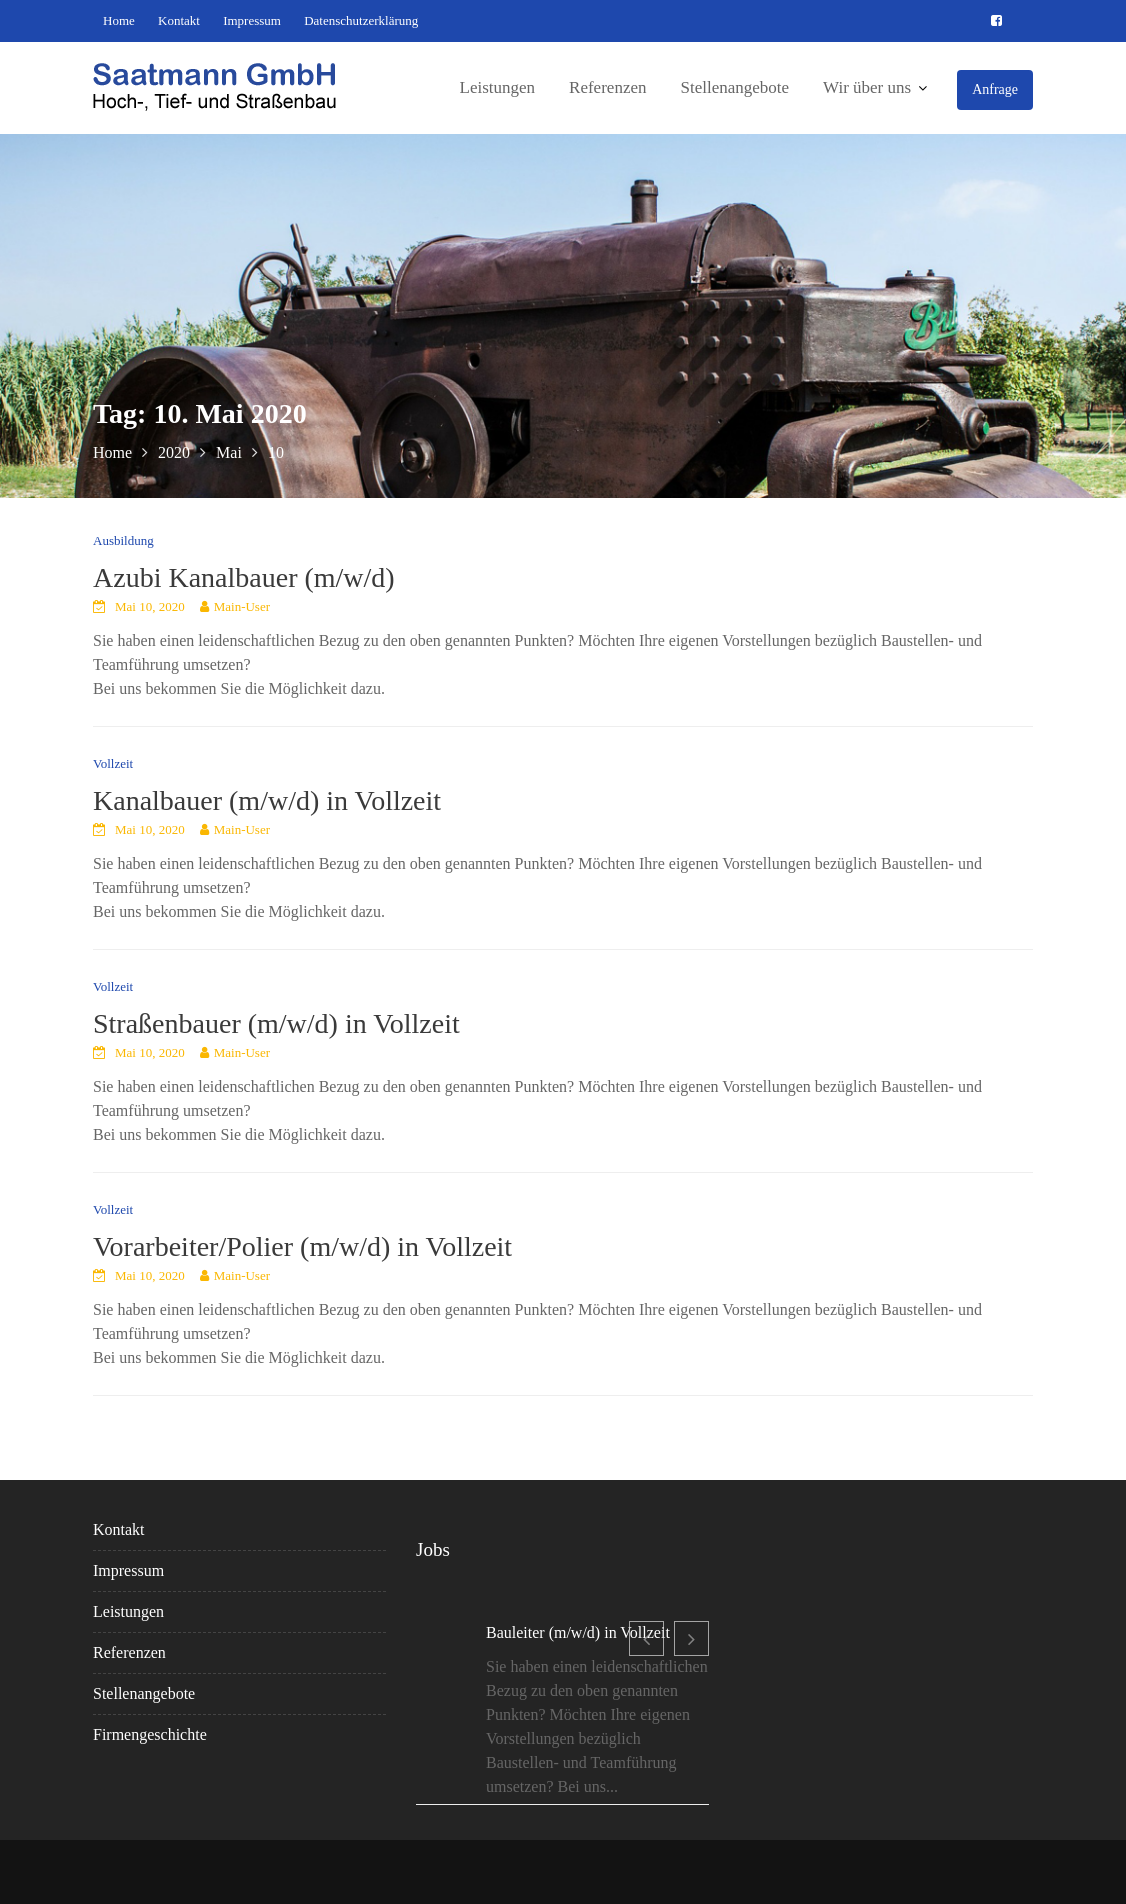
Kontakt (179, 20)
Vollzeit (113, 763)
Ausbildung (123, 540)
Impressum (252, 20)
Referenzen (607, 87)
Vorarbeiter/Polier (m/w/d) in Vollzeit (302, 1246)
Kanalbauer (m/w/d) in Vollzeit (267, 800)
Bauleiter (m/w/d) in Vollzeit (577, 1634)
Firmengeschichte (151, 1733)
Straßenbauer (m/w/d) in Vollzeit (276, 1023)
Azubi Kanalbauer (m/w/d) (244, 577)
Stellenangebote (734, 87)
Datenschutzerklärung (361, 20)
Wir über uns (867, 87)
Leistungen (498, 87)
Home (119, 20)
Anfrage (995, 89)
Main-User (242, 606)
